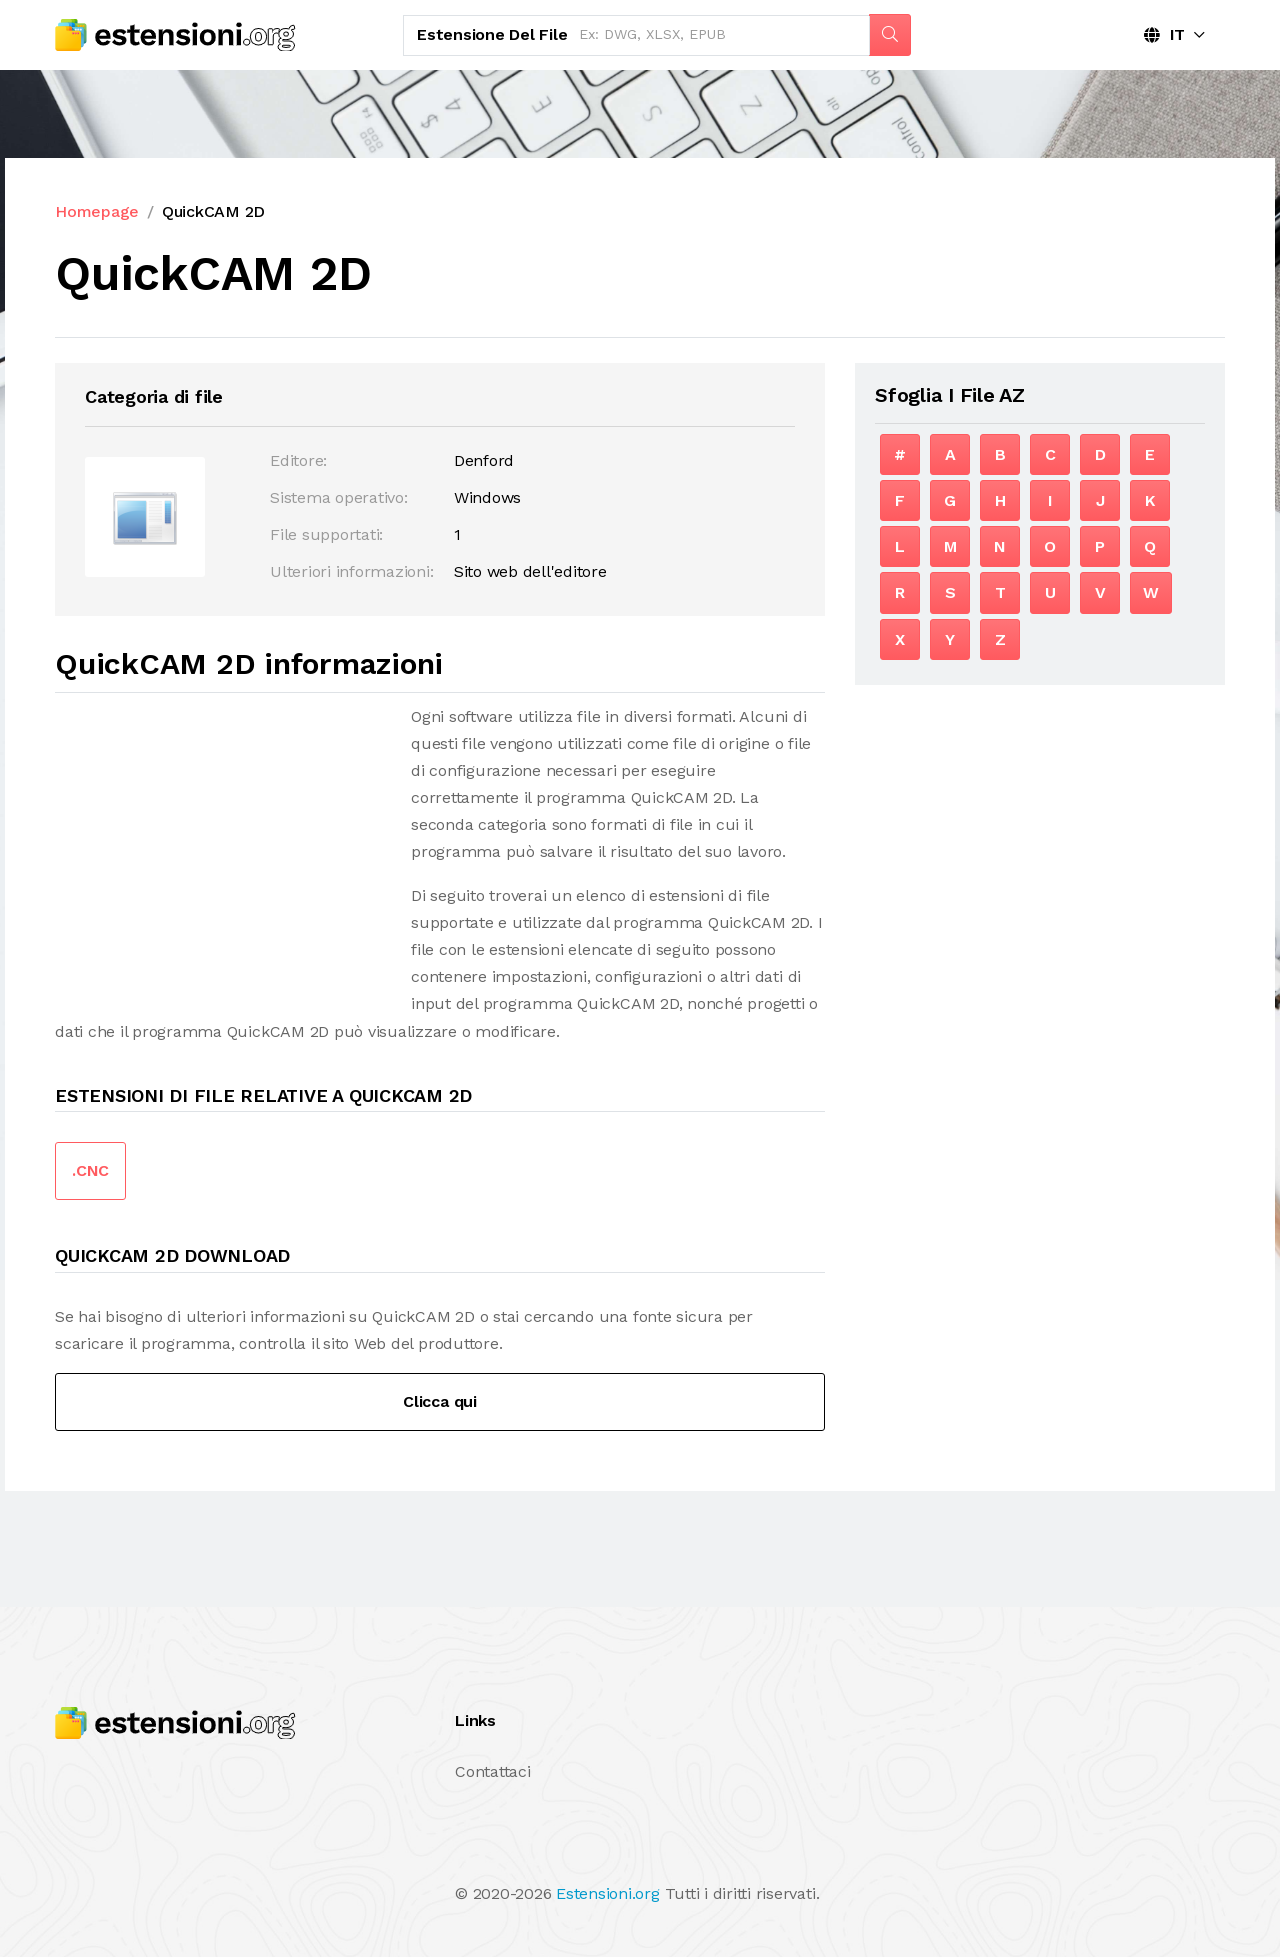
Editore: (298, 460)
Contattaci (493, 1771)
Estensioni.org (608, 1893)
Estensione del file (492, 34)
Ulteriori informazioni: (351, 571)
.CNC (90, 1170)
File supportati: (326, 534)
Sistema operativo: (339, 497)
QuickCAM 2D (213, 211)
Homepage (97, 211)
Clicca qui (440, 1401)
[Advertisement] (223, 843)
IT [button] (1164, 34)
